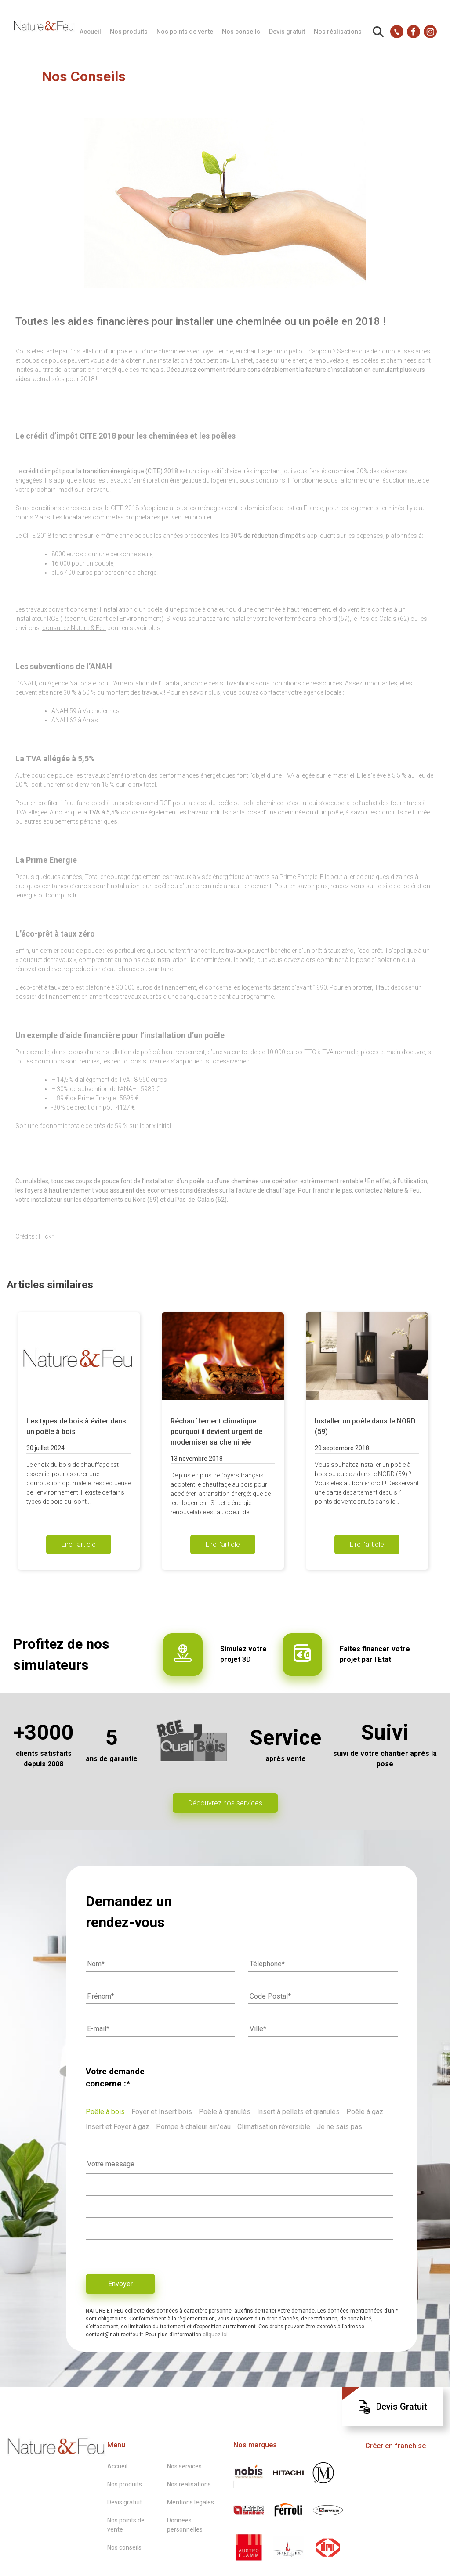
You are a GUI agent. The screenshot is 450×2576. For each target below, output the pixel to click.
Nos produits (129, 31)
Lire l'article (79, 1544)
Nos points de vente (184, 31)
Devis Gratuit (393, 2407)
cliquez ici (215, 2334)
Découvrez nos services (225, 1803)
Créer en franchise (395, 2446)
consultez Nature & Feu (74, 627)
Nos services (184, 2466)
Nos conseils (241, 31)
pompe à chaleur (204, 609)
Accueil (90, 31)
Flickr (46, 1236)
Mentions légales (190, 2502)
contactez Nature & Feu (387, 1190)
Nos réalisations (338, 31)
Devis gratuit (287, 31)
